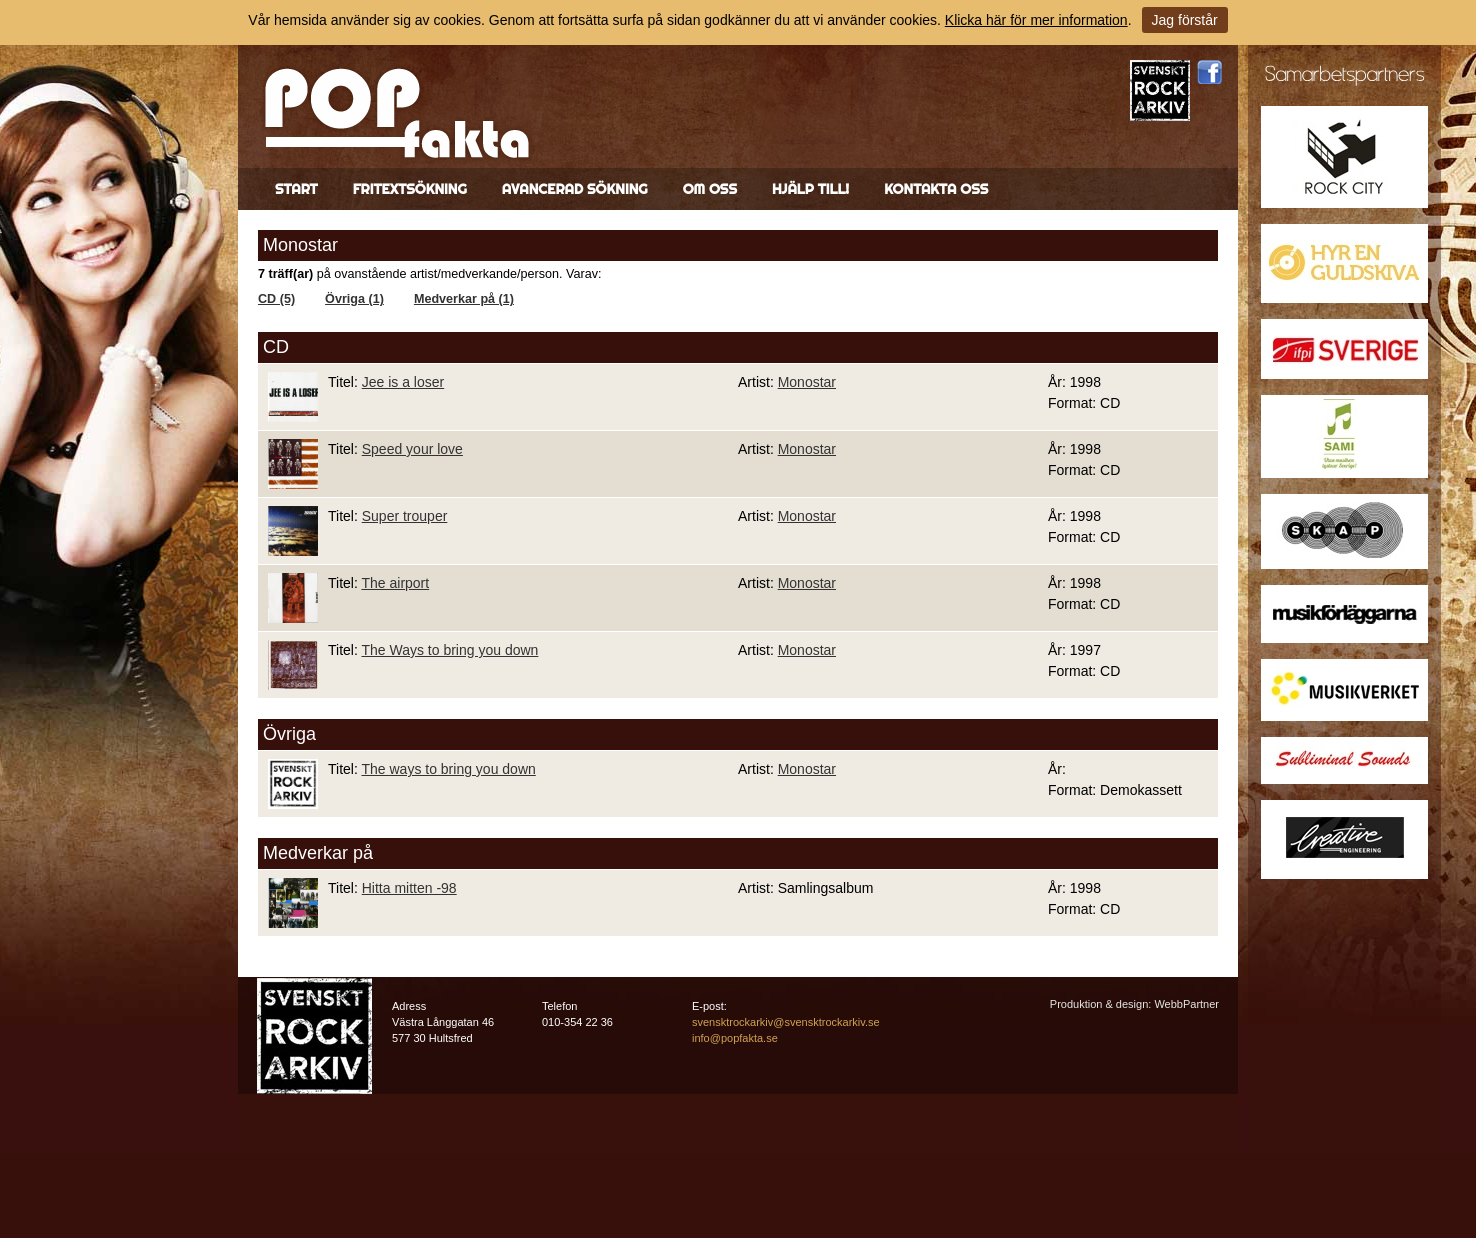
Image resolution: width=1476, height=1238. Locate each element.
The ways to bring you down (448, 769)
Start (296, 189)
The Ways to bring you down (449, 650)
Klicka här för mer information (1036, 20)
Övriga (289, 734)
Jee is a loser (403, 382)
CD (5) (276, 299)
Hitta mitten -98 (409, 888)
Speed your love (412, 449)
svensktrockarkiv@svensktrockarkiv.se (786, 1022)
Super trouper (405, 516)
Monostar (807, 382)
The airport (395, 583)
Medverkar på (318, 853)
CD (276, 347)
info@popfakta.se (735, 1038)
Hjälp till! (810, 189)
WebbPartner (1186, 1004)
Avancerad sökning (575, 189)
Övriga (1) (354, 299)
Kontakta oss (936, 189)
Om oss (710, 189)
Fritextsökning (410, 189)
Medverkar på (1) (464, 299)
